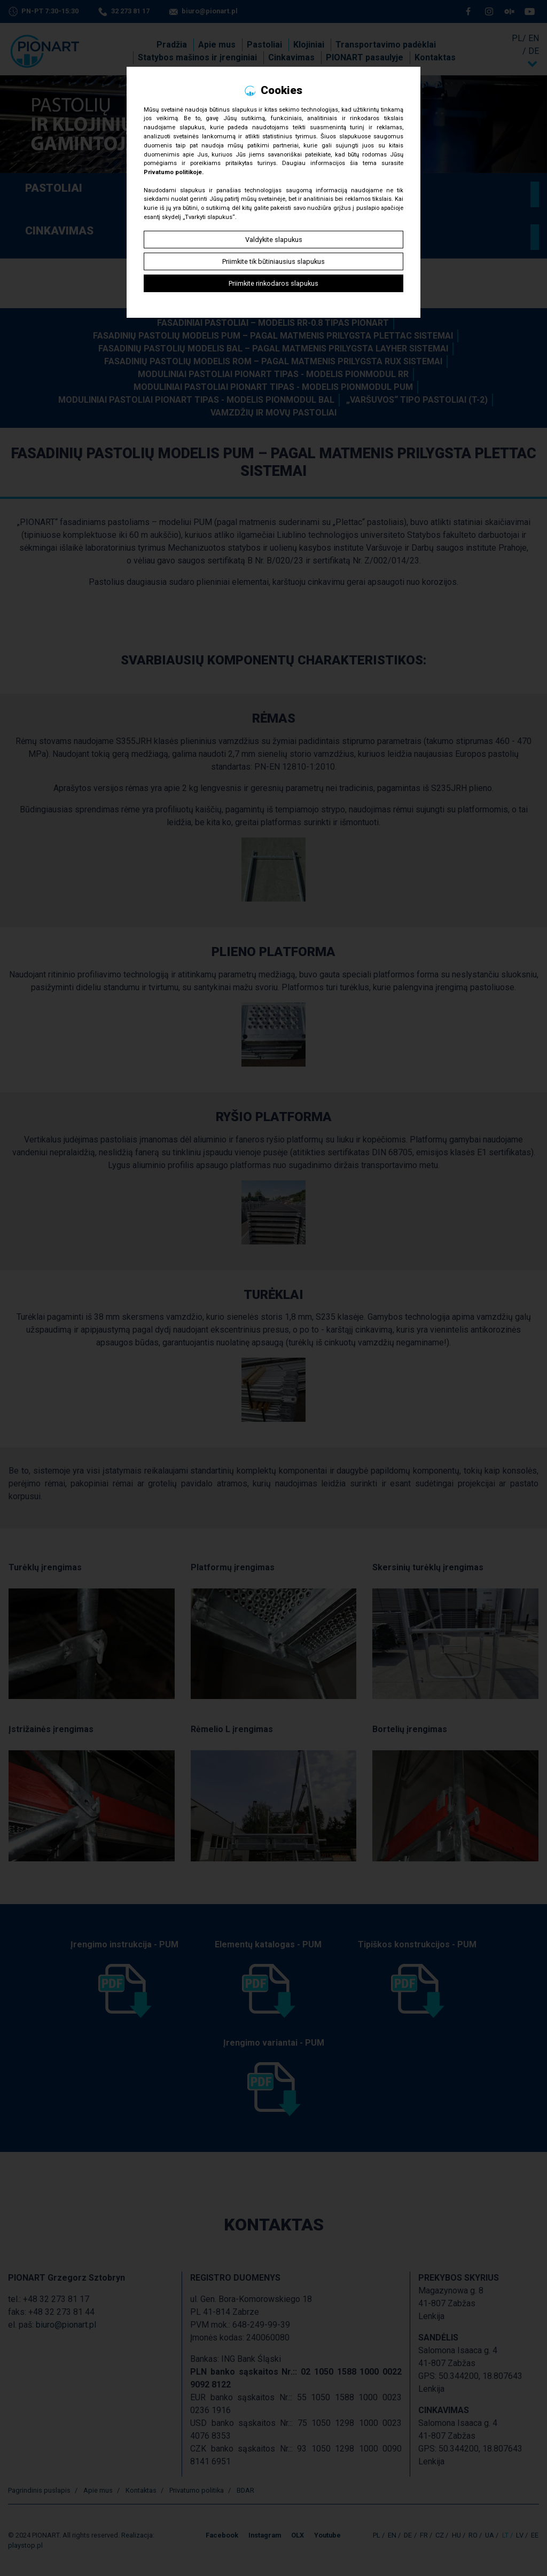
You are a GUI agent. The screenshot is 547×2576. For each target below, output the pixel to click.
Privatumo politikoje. (174, 172)
